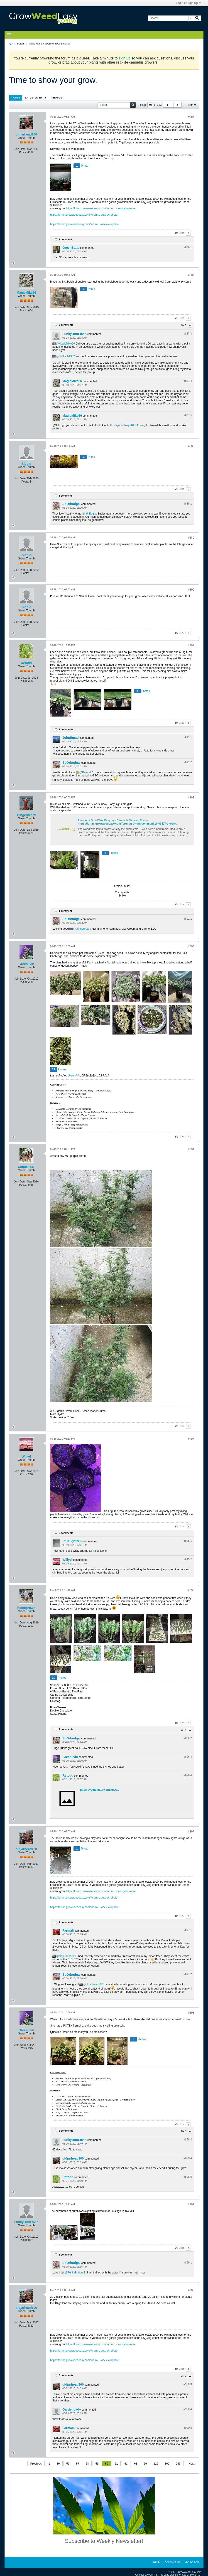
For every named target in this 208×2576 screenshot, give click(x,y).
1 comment (65, 239)
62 (126, 2463)
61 (116, 2463)
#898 (191, 2012)
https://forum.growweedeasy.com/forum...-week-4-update (84, 224)
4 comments (66, 1729)
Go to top (192, 2562)
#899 (191, 2204)
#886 (191, 116)
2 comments (66, 729)
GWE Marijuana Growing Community (49, 43)
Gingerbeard (26, 815)
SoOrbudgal (71, 504)
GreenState (70, 247)
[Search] (170, 18)
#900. (188, 2384)
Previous (36, 2463)
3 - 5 (184, 325)
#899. (188, 2262)
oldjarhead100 (26, 134)
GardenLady (71, 2409)
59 (96, 2463)
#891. (188, 737)
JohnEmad (70, 737)
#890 (191, 589)
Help (156, 2562)
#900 (191, 2290)
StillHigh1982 (67, 356)
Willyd (26, 1456)
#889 (191, 537)
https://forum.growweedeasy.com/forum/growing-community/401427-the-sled (127, 823)
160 (167, 2463)
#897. (188, 1930)
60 (106, 2463)
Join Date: (20, 149)
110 (156, 2463)
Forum (20, 43)
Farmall (68, 1930)
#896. (188, 1738)
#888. (188, 503)
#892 (191, 797)
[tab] (15, 97)
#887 (191, 275)
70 (145, 2463)
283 (178, 2463)
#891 (191, 645)
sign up (124, 58)
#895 (191, 1439)
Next (191, 2463)
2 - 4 (184, 1729)
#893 (191, 946)
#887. (188, 333)
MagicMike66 (26, 292)
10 (58, 2463)
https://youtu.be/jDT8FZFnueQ (127, 425)
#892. (188, 918)
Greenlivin (26, 964)
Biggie (26, 463)
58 (87, 2463)
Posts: (23, 152)
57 (77, 2463)
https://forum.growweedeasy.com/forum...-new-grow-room (101, 208)
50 (67, 2463)
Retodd (26, 663)
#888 (191, 446)
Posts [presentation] (16, 97)
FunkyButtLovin (74, 334)
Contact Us (172, 2562)
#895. (188, 1540)
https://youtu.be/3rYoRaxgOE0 (99, 1789)
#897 (191, 1831)
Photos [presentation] (56, 97)
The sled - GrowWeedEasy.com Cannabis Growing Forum (113, 820)
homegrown (26, 1608)
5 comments (66, 324)
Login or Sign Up (188, 3)
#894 (191, 1149)
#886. (188, 247)
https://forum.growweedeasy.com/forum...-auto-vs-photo (83, 214)
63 (135, 2463)
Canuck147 (26, 1167)
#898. (188, 2139)
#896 (191, 1590)
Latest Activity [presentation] (35, 97)
